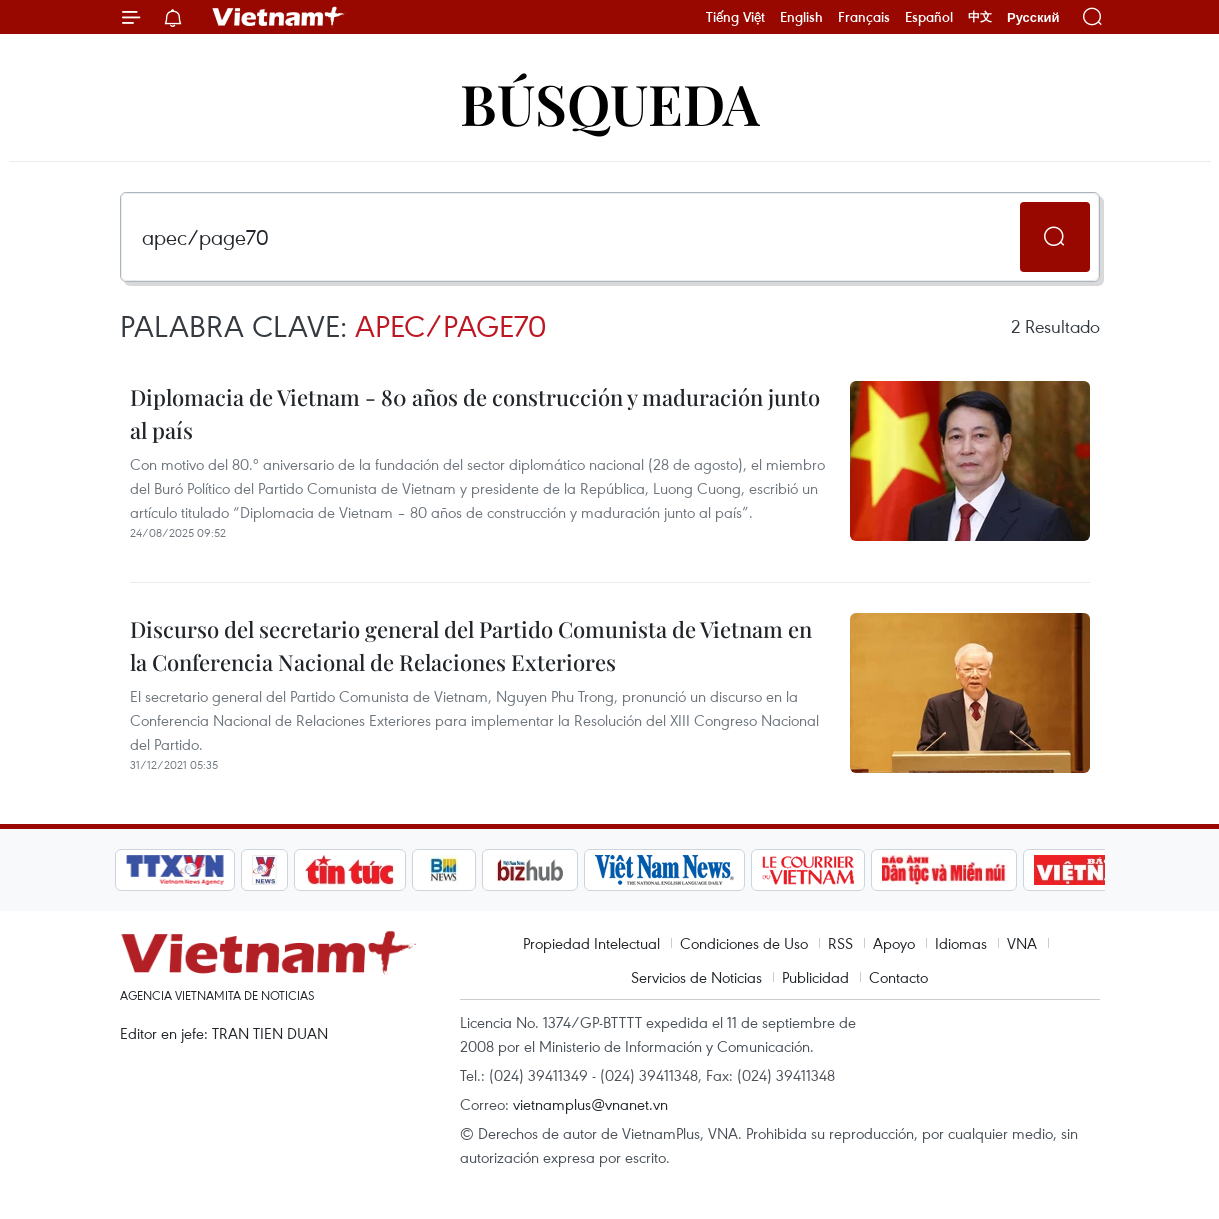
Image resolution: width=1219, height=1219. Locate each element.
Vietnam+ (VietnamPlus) (279, 17)
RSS (840, 943)
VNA (1022, 943)
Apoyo (894, 943)
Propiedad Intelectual (591, 943)
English (801, 17)
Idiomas (961, 943)
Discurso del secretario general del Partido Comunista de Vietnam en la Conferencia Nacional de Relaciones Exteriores (471, 645)
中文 (980, 17)
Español (929, 17)
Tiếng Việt (735, 17)
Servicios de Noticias (696, 977)
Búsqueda (610, 102)
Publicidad (815, 977)
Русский (1033, 17)
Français (864, 17)
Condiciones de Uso (744, 943)
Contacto (898, 977)
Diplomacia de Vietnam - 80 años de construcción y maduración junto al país (475, 413)
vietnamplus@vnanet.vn (590, 1104)
